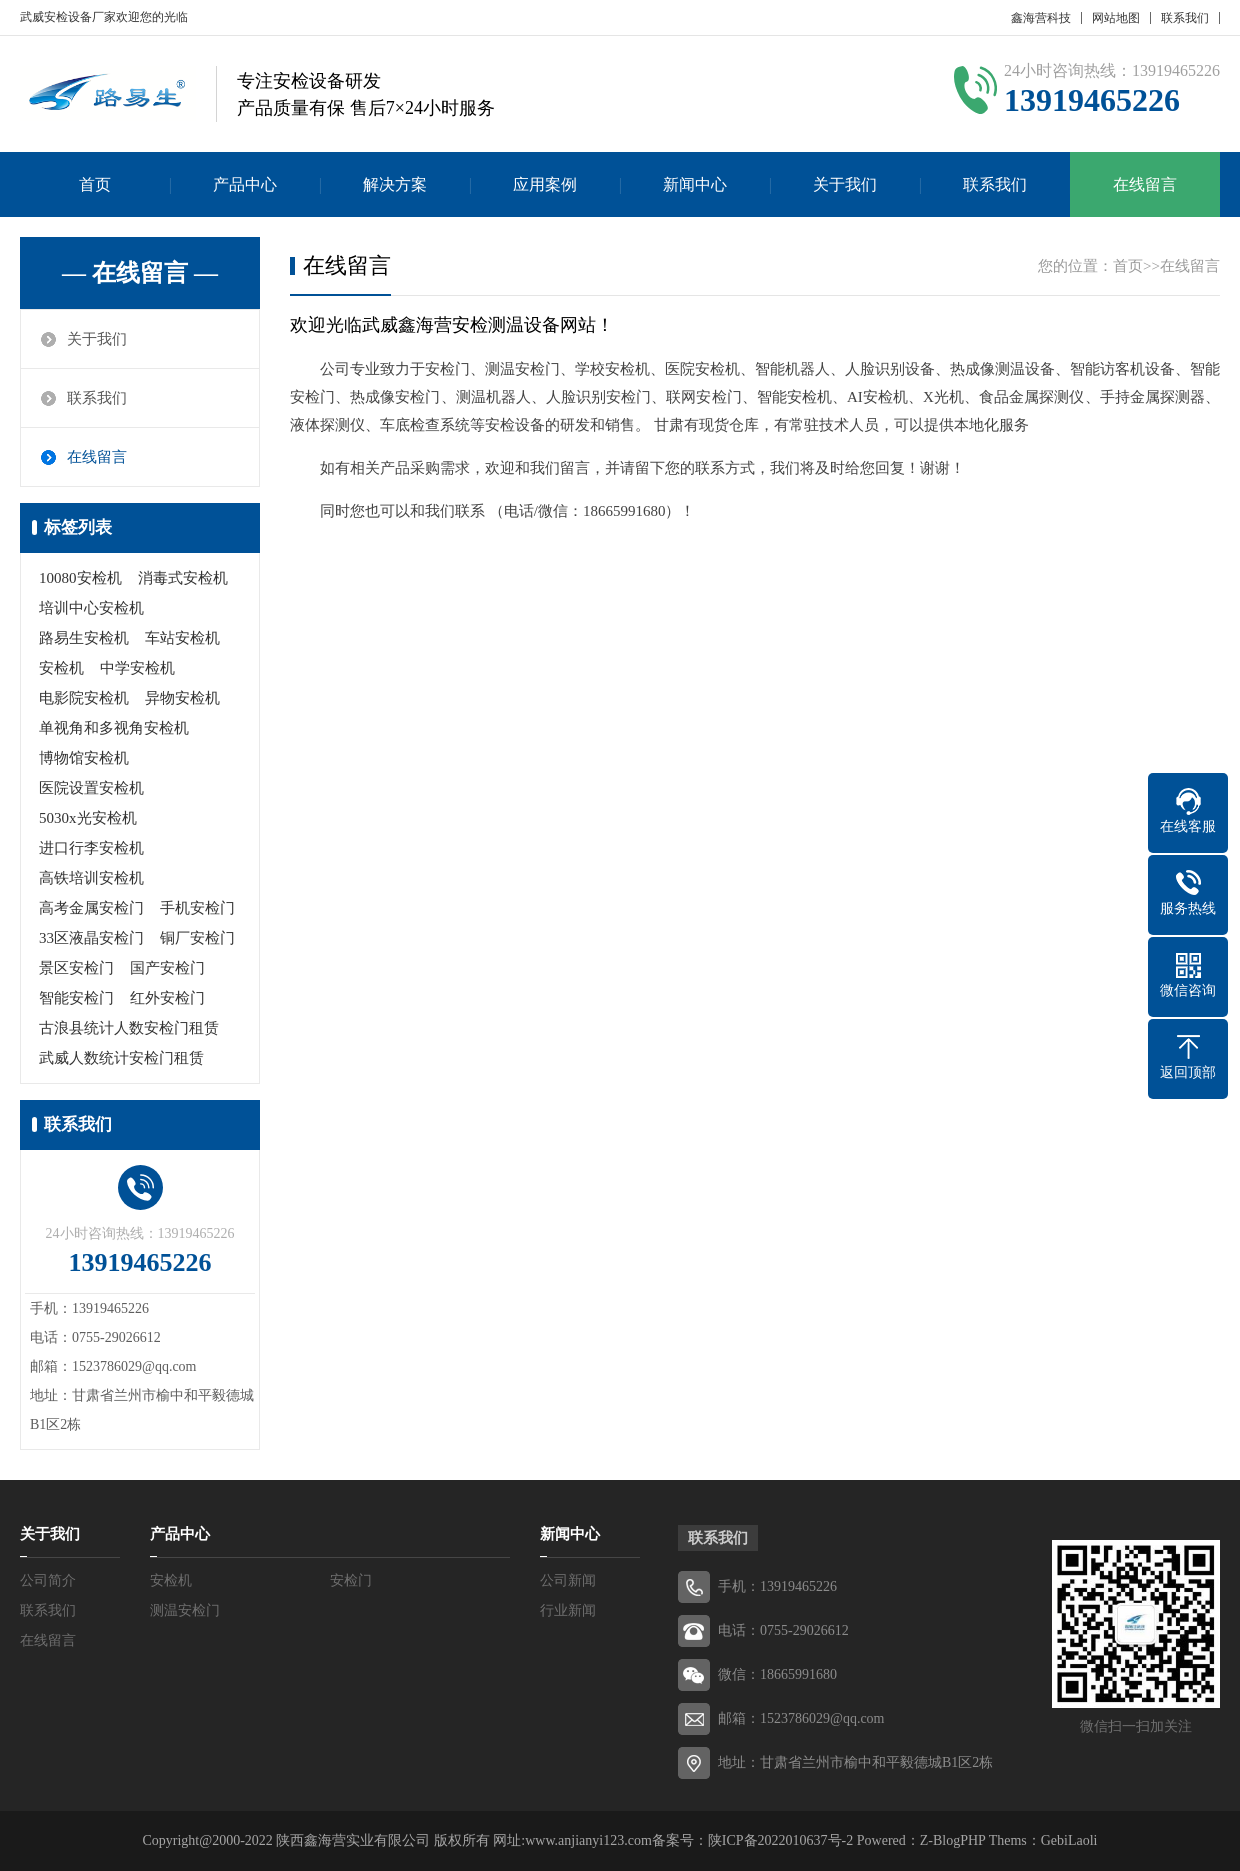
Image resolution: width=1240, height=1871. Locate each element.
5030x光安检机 (88, 818)
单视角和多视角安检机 (114, 728)
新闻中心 (695, 184)
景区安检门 (76, 968)
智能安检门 (76, 998)
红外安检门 (167, 998)
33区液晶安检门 (91, 938)
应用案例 (545, 184)
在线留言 (1145, 184)
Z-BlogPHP (953, 1840)
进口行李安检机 (91, 848)
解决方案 (395, 184)
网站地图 (1116, 18)
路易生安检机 (84, 638)
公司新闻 (568, 1580)
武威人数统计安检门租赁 (121, 1058)
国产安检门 (167, 968)
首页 (95, 184)
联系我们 (1185, 18)
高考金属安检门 (91, 908)
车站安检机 (182, 638)
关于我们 (845, 184)
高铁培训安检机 (91, 878)
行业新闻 (568, 1610)
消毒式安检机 (183, 578)
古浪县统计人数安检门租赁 (129, 1028)
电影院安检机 (84, 698)
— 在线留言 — (140, 273)
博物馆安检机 (84, 758)
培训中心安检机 (91, 608)
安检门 (351, 1580)
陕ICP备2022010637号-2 (780, 1840)
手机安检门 (197, 908)
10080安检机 (80, 578)
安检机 (61, 668)
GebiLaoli (1069, 1840)
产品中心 (245, 184)
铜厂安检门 (197, 938)
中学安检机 (137, 668)
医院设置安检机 (91, 788)
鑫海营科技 (1041, 18)
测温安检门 (185, 1610)
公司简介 (48, 1580)
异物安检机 (182, 698)
